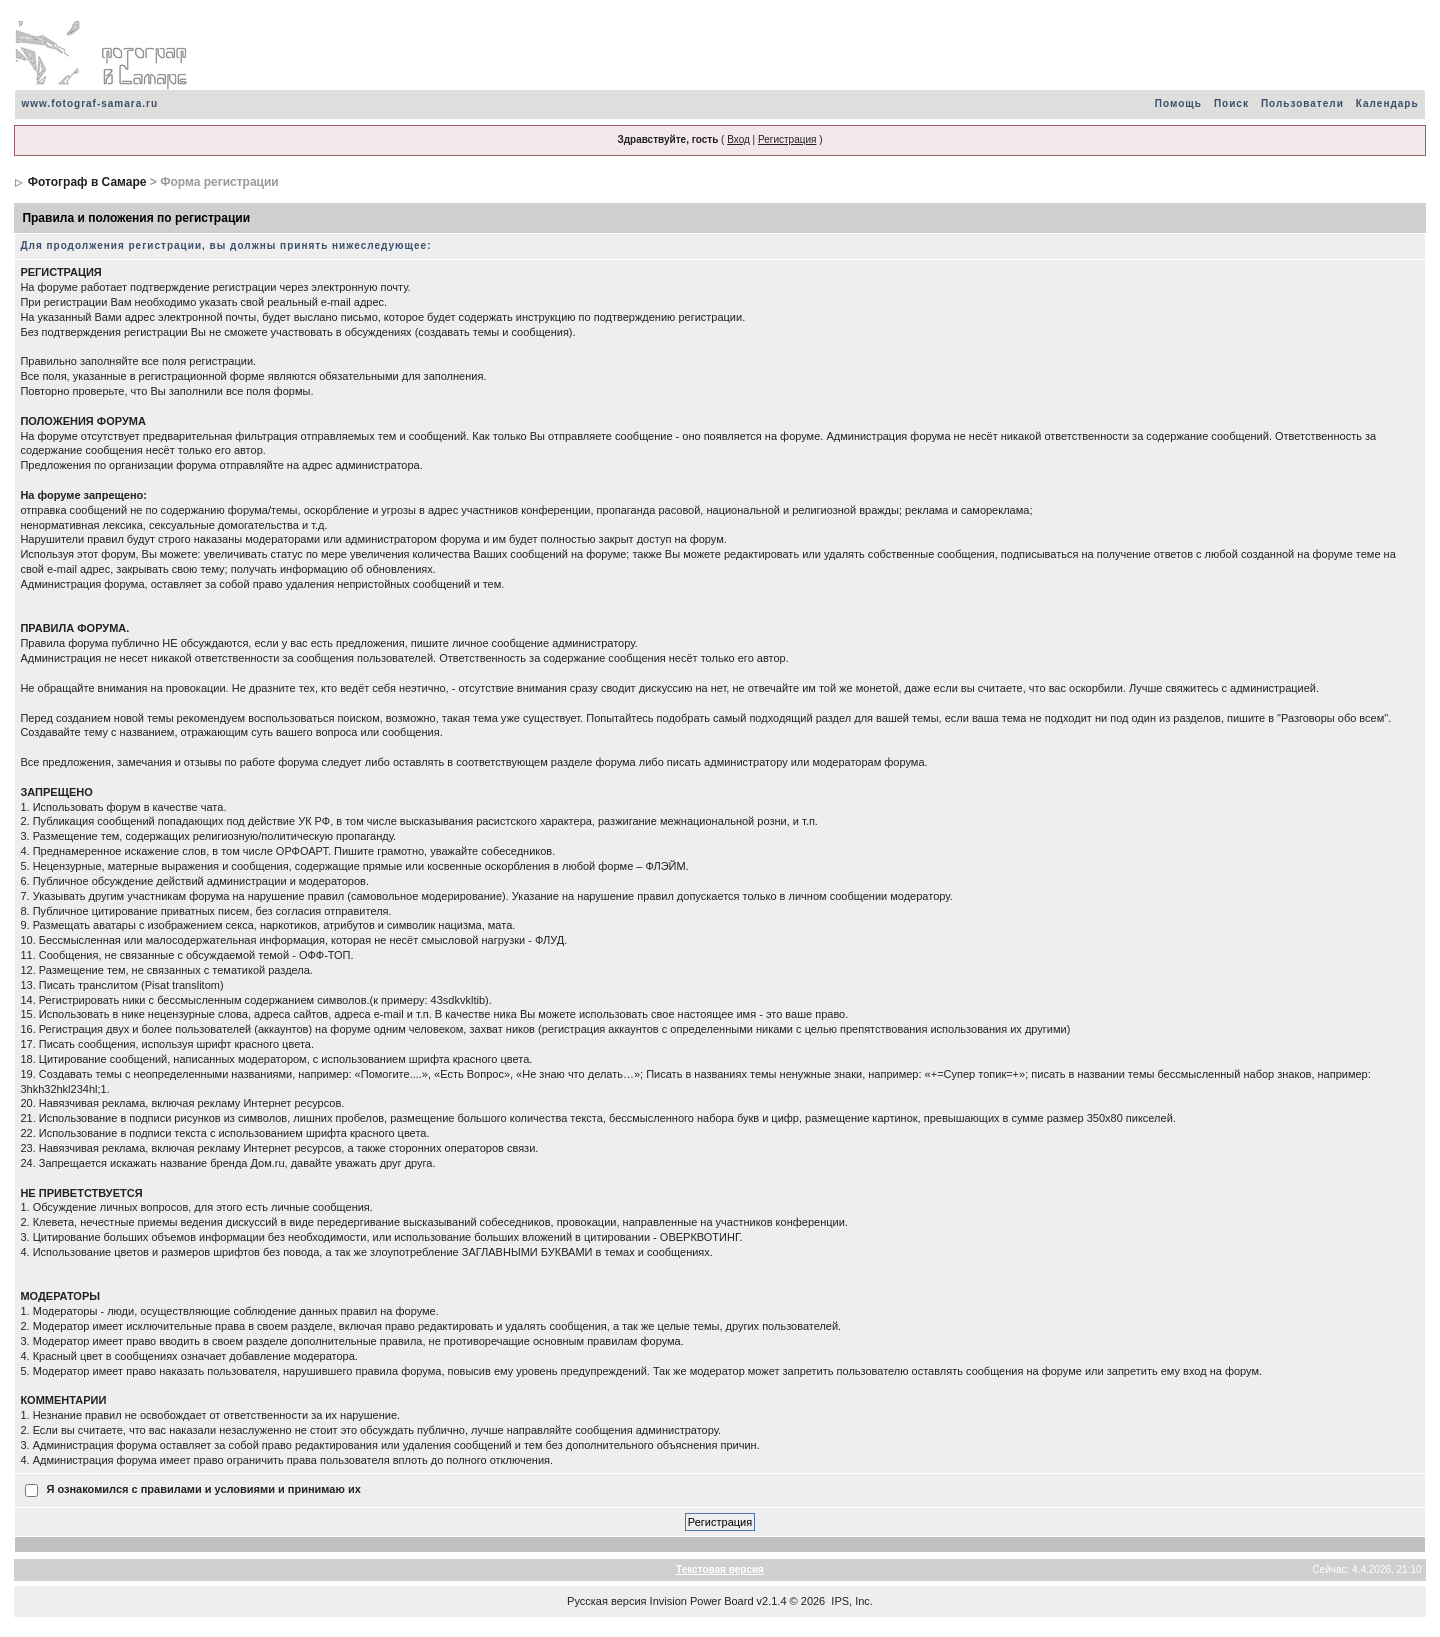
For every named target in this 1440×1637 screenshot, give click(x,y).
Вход (738, 139)
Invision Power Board (702, 1601)
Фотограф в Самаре (87, 182)
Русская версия (606, 1601)
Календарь (1387, 103)
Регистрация (787, 139)
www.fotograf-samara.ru (89, 103)
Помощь (1178, 103)
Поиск (1231, 103)
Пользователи (1302, 103)
